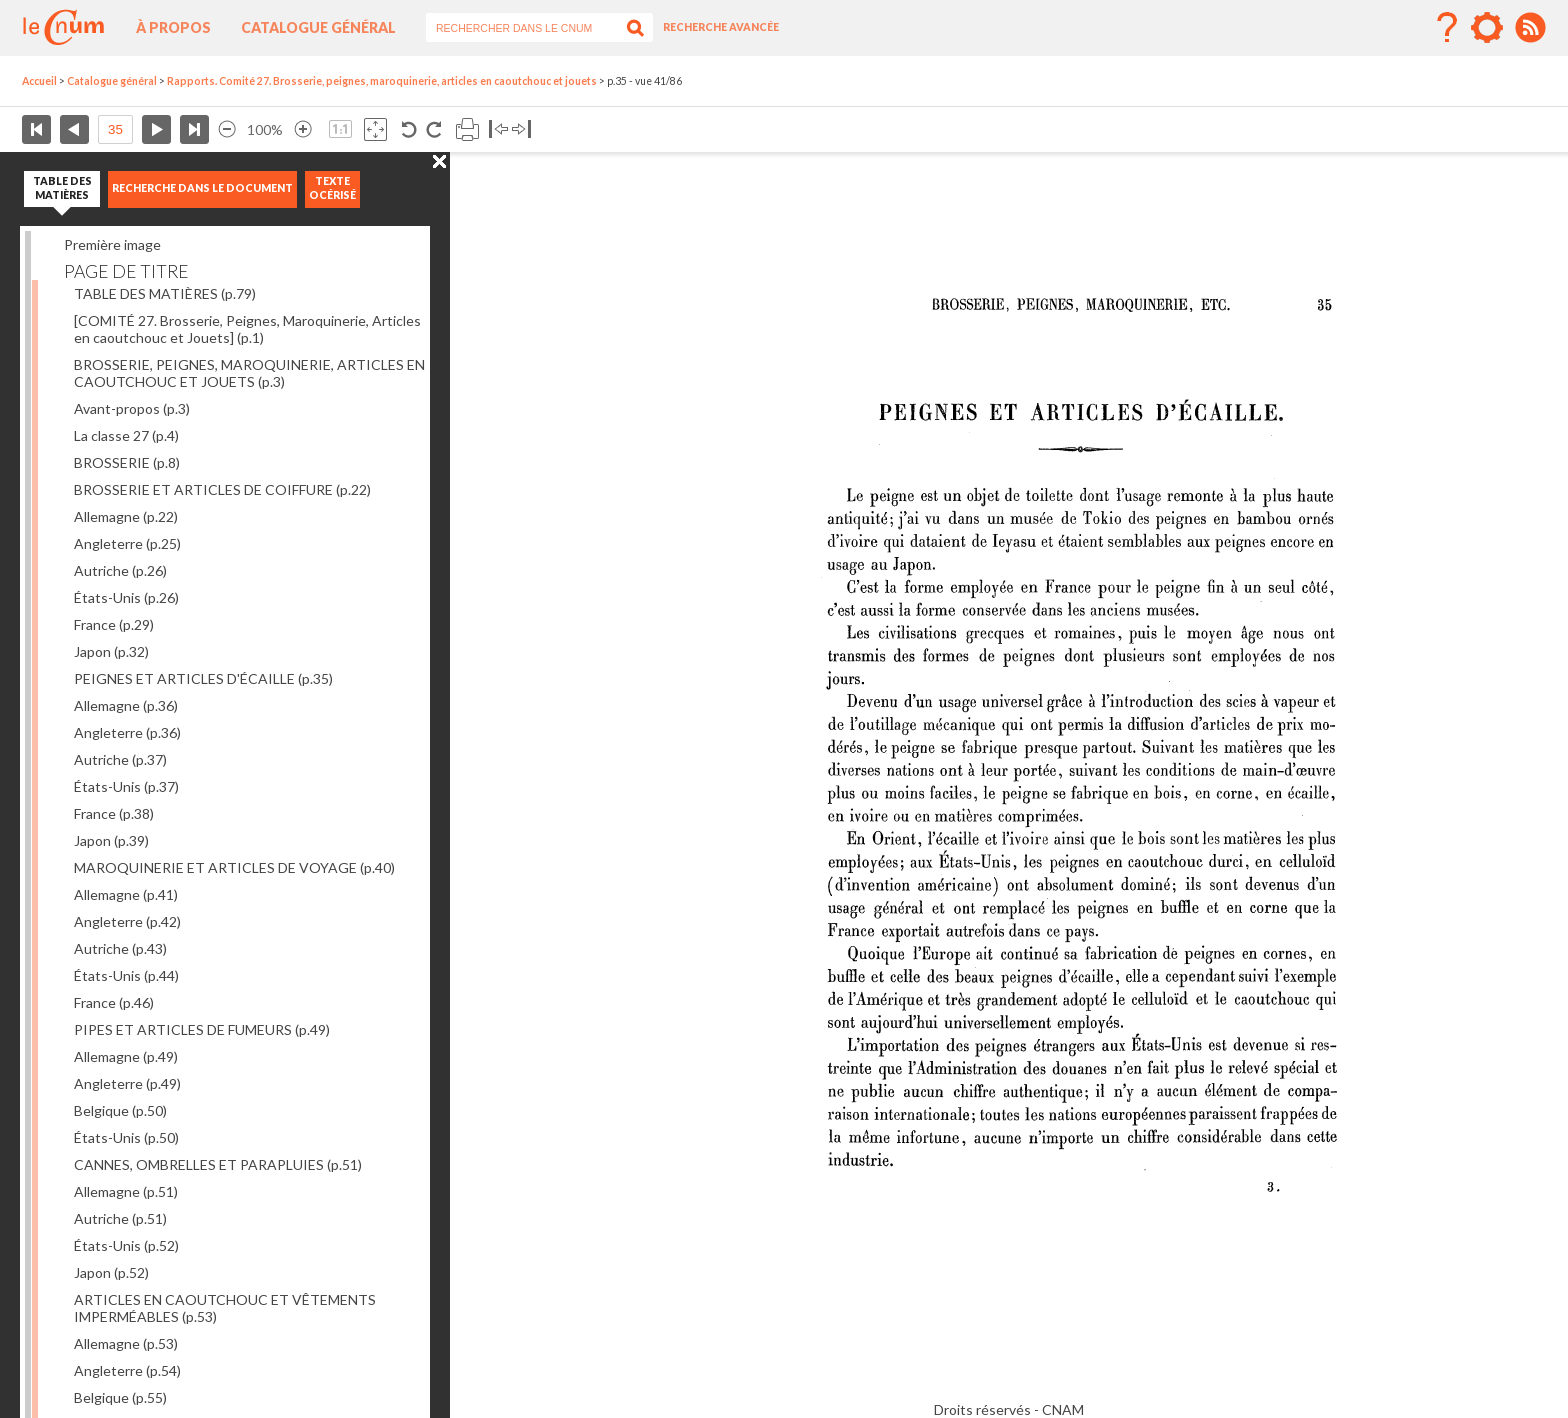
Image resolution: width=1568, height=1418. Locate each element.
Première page (36, 129)
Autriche (120, 570)
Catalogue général (318, 27)
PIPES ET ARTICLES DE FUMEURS (202, 1029)
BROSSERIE (127, 462)
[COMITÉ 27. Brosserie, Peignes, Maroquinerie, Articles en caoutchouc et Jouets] (247, 329)
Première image (112, 244)
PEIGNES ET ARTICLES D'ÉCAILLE (203, 678)
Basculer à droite (521, 129)
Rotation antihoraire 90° (409, 129)
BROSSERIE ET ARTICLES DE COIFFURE (222, 489)
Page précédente (74, 129)
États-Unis (126, 597)
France (114, 624)
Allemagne (126, 516)
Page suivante (156, 129)
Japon (111, 651)
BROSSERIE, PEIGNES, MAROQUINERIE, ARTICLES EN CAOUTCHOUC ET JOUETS (249, 373)
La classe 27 (126, 435)
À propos (173, 27)
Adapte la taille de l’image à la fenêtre (375, 129)
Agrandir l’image (303, 129)
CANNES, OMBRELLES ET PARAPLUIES (218, 1164)
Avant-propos (132, 408)
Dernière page (194, 129)
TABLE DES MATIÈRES (165, 293)
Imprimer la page (467, 129)
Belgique (120, 1110)
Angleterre (127, 543)
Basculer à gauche (498, 129)
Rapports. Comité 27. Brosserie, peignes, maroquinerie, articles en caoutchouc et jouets (382, 81)
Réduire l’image (227, 129)
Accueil (39, 81)
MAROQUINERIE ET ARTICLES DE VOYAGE (234, 867)
